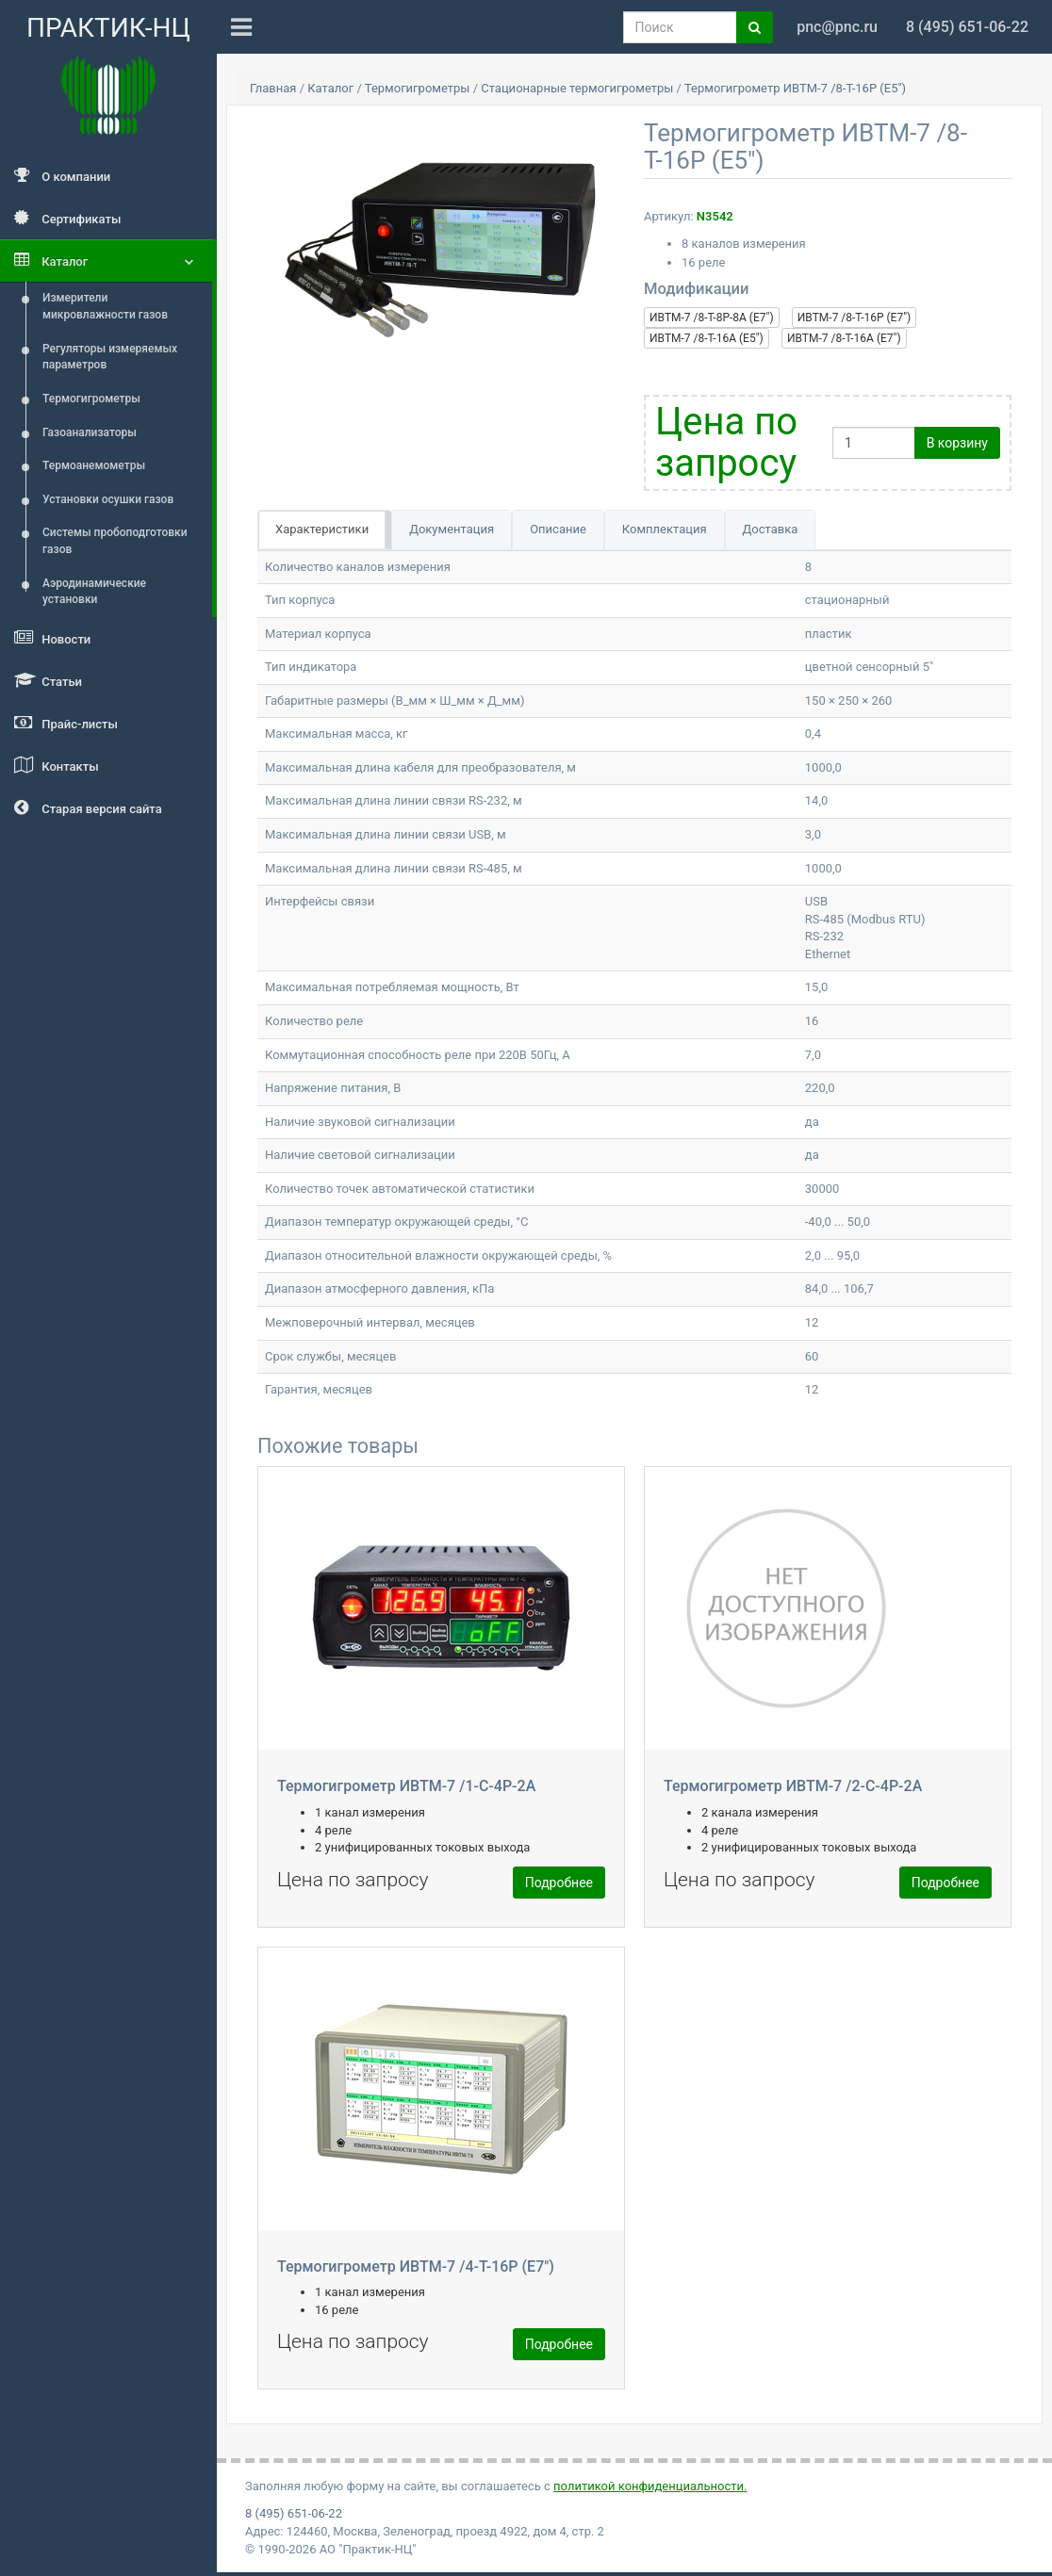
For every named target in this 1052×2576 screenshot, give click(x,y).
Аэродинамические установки (94, 592)
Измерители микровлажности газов (105, 306)
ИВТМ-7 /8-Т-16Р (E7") (854, 317)
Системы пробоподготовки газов (115, 541)
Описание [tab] (558, 529)
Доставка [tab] (770, 529)
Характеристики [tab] (322, 529)
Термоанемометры (93, 465)
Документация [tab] (451, 529)
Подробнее (559, 1882)
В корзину (957, 442)
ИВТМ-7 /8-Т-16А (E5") (706, 338)
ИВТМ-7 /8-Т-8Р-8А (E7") (711, 317)
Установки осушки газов (107, 499)
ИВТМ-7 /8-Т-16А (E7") (844, 338)
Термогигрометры (91, 398)
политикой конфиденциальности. (650, 2486)
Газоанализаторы (89, 432)
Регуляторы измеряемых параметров (109, 357)
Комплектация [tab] (664, 529)
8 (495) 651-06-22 (293, 2513)
